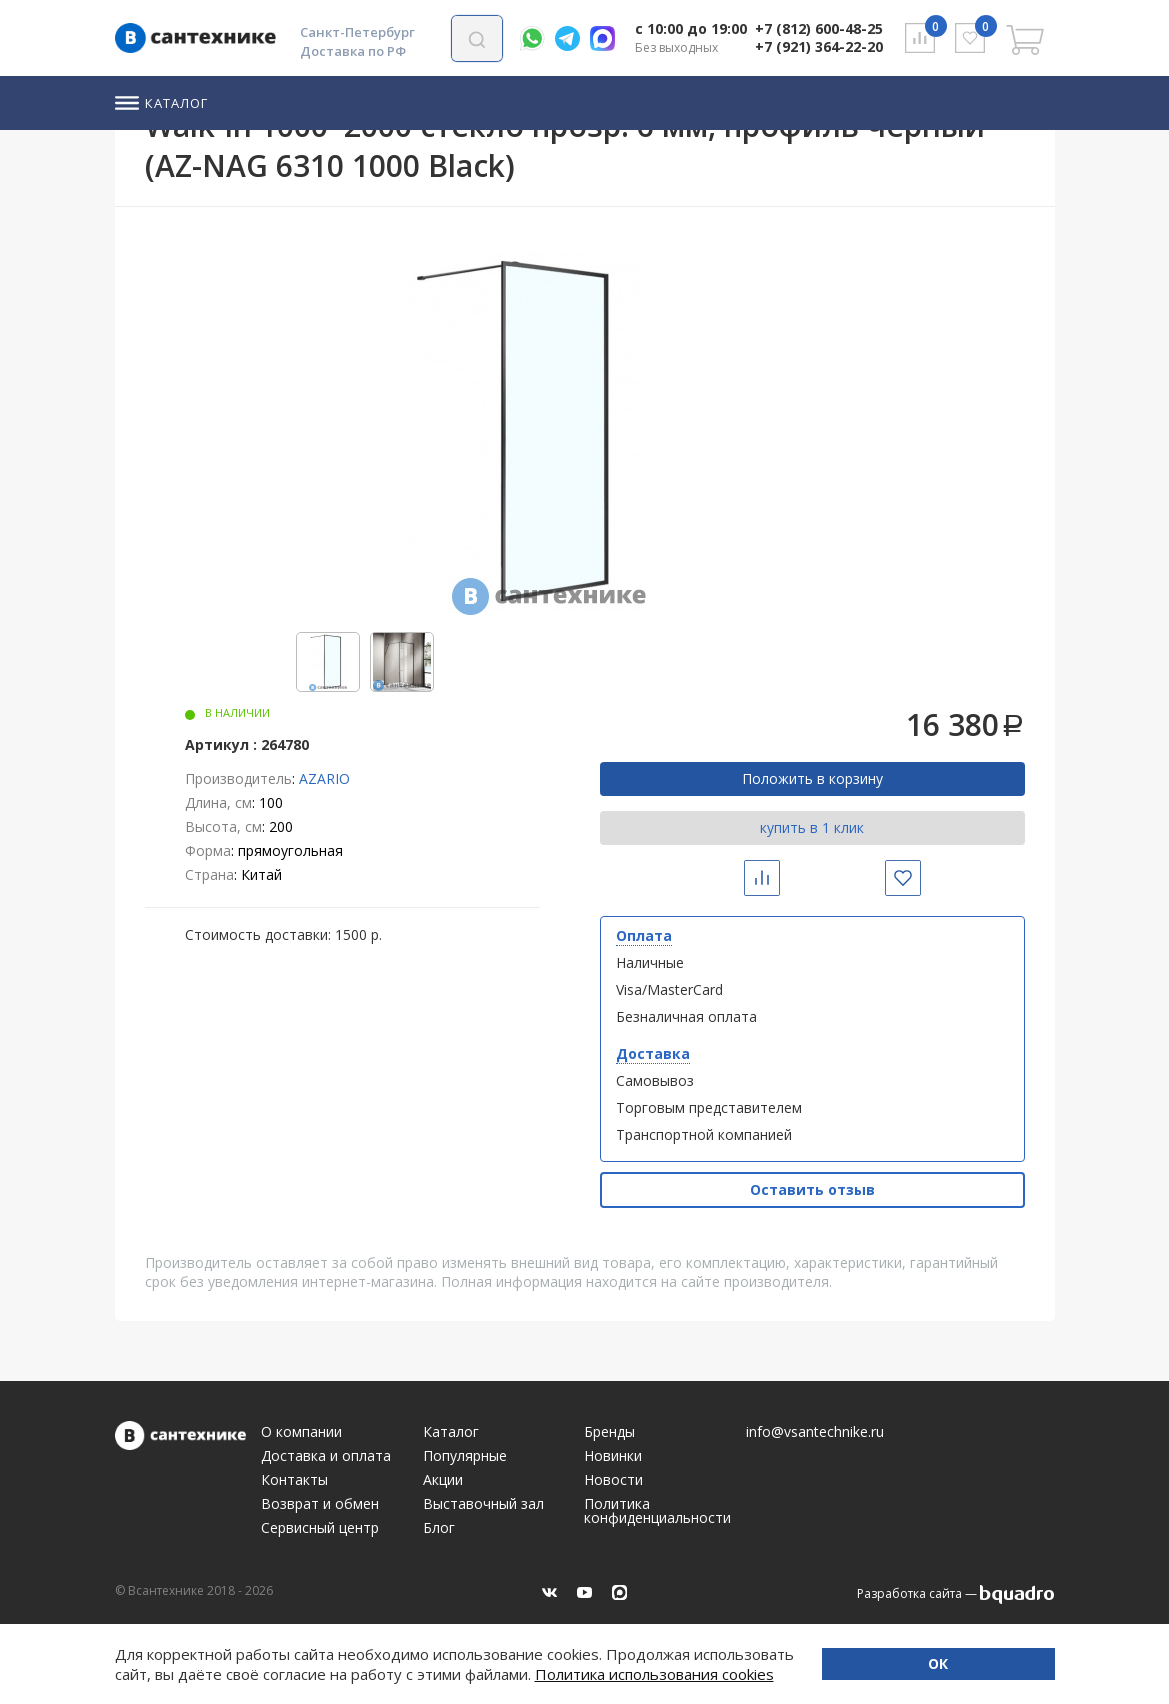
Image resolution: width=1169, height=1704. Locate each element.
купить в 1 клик (812, 827)
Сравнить (777, 877)
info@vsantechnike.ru (815, 1432)
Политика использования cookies (543, 1674)
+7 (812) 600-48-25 (819, 28)
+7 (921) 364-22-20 (819, 46)
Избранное (918, 877)
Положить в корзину (812, 778)
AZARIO (324, 778)
